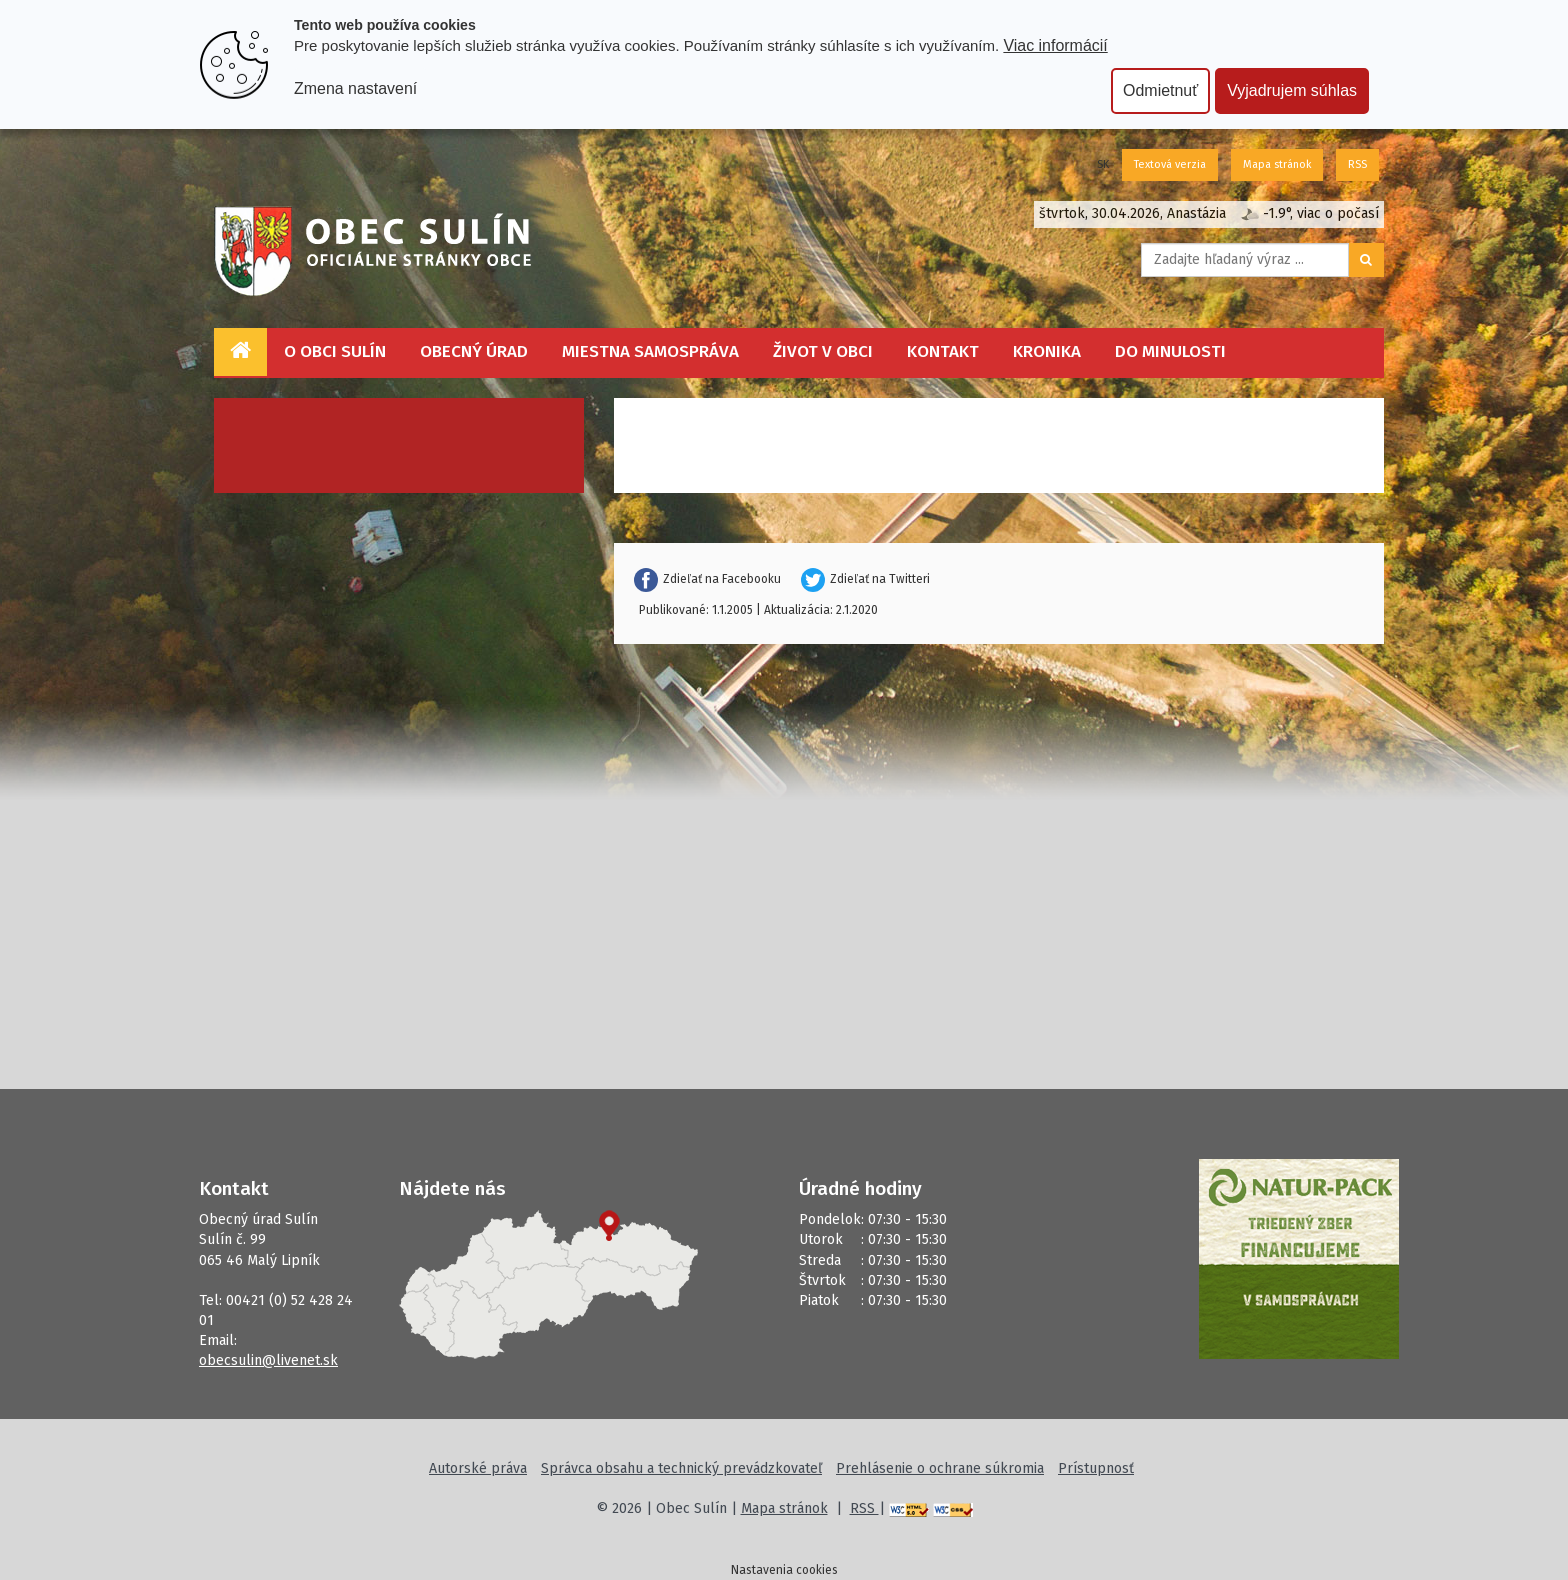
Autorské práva (478, 1468)
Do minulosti (1170, 351)
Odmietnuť (1160, 90)
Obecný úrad (474, 351)
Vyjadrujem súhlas (1292, 90)
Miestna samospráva (650, 351)
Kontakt (943, 351)
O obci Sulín (335, 351)
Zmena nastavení (355, 88)
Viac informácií (1055, 45)
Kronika (1047, 351)
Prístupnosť (1096, 1468)
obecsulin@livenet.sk (268, 1360)
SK (1103, 164)
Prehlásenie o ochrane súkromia (940, 1468)
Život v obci (823, 351)
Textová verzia (1170, 164)
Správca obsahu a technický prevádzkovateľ (681, 1468)
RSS (1357, 164)
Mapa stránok (1277, 164)
